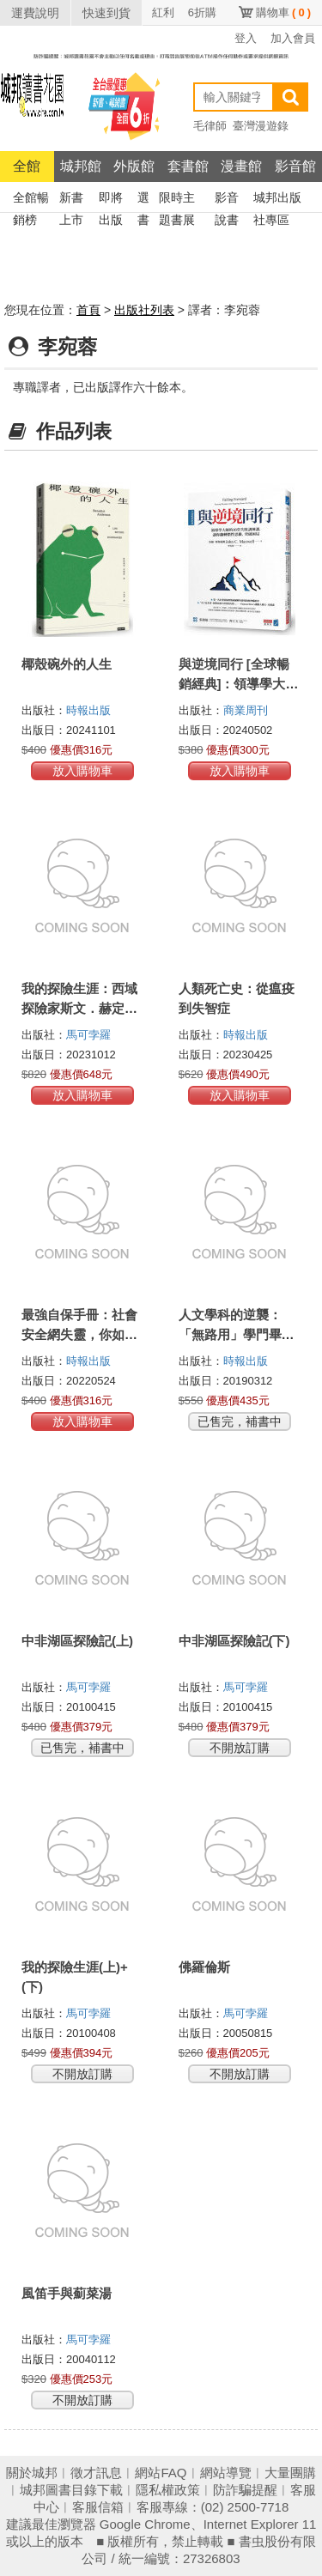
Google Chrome (145, 2524)
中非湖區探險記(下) (234, 1640)
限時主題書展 (177, 200)
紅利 (163, 12)
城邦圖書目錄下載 (71, 2489)
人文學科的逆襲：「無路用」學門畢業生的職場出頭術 (237, 1334)
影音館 (295, 166)
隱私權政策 (168, 2489)
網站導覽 (226, 2472)
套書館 (188, 166)
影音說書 (227, 200)
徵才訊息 (96, 2472)
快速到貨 (106, 13)
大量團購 (290, 2472)
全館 (26, 166)
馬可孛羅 (88, 1034)
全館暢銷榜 (31, 200)
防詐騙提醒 (245, 2489)
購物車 (283, 12)
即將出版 (111, 200)
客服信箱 (98, 2507)
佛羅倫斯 (204, 1967)
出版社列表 (144, 310)
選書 (143, 200)
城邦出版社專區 (277, 200)
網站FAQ (160, 2472)
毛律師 (210, 125)
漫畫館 (241, 166)
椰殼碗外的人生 (66, 664)
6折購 (202, 12)
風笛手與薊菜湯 (66, 2293)
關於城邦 (32, 2472)
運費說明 (35, 13)
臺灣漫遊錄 (261, 125)
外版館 (134, 166)
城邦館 (80, 166)
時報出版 (88, 710)
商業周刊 (245, 710)
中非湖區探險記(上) (77, 1640)
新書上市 (71, 200)
